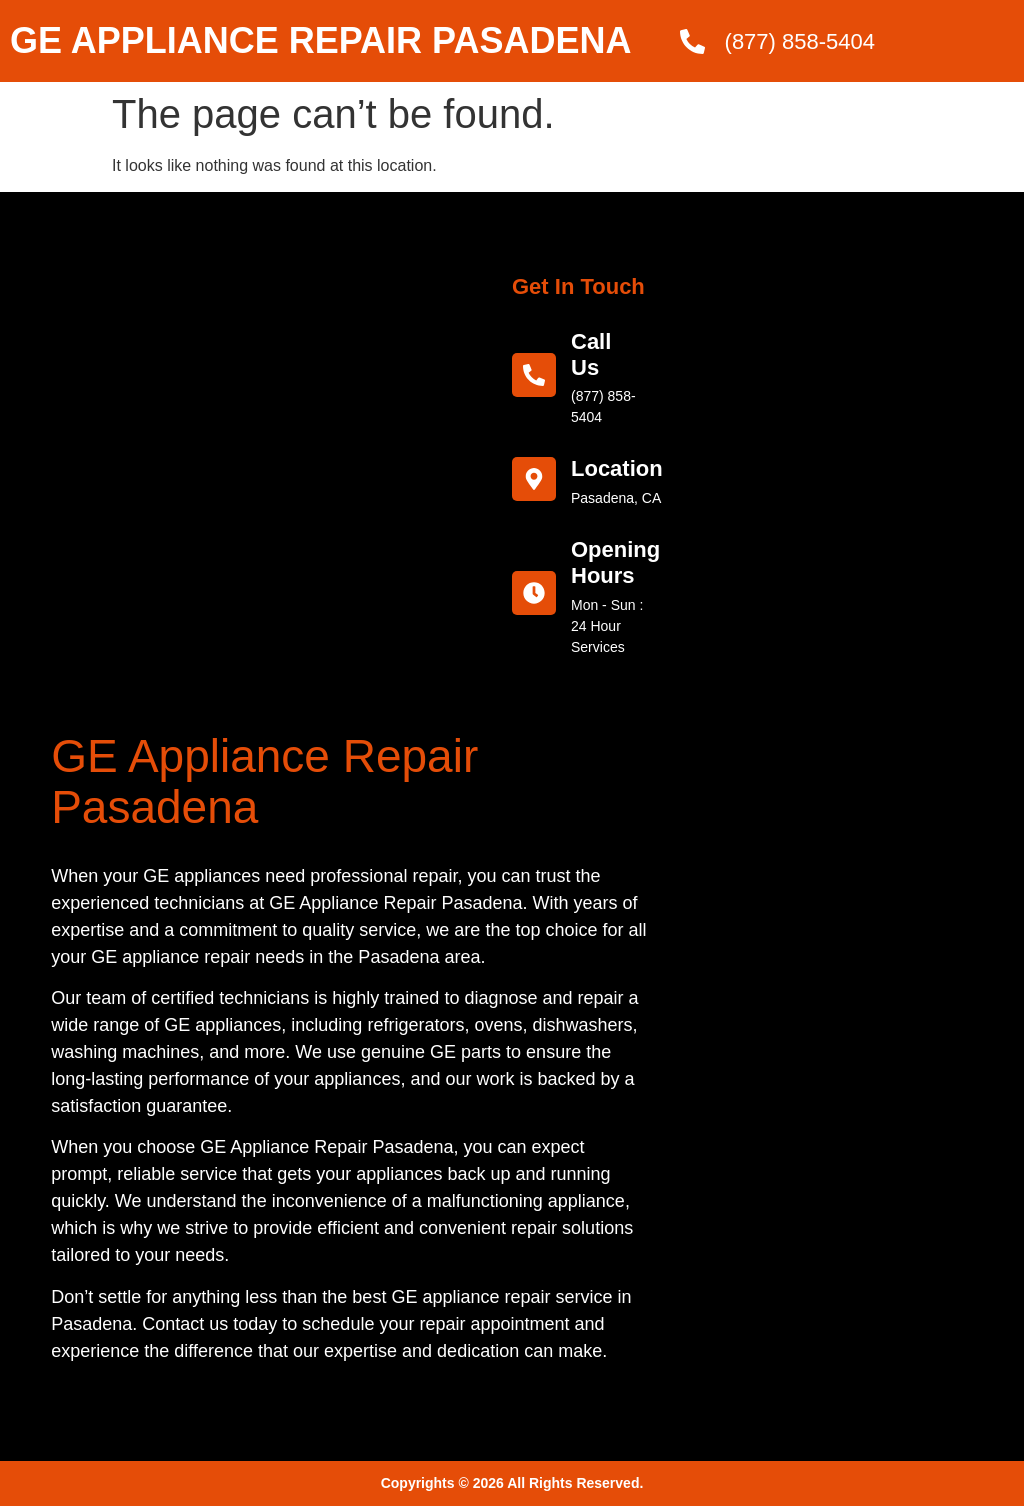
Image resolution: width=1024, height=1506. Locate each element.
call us (591, 354)
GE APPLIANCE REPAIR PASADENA (320, 40)
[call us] (534, 375)
